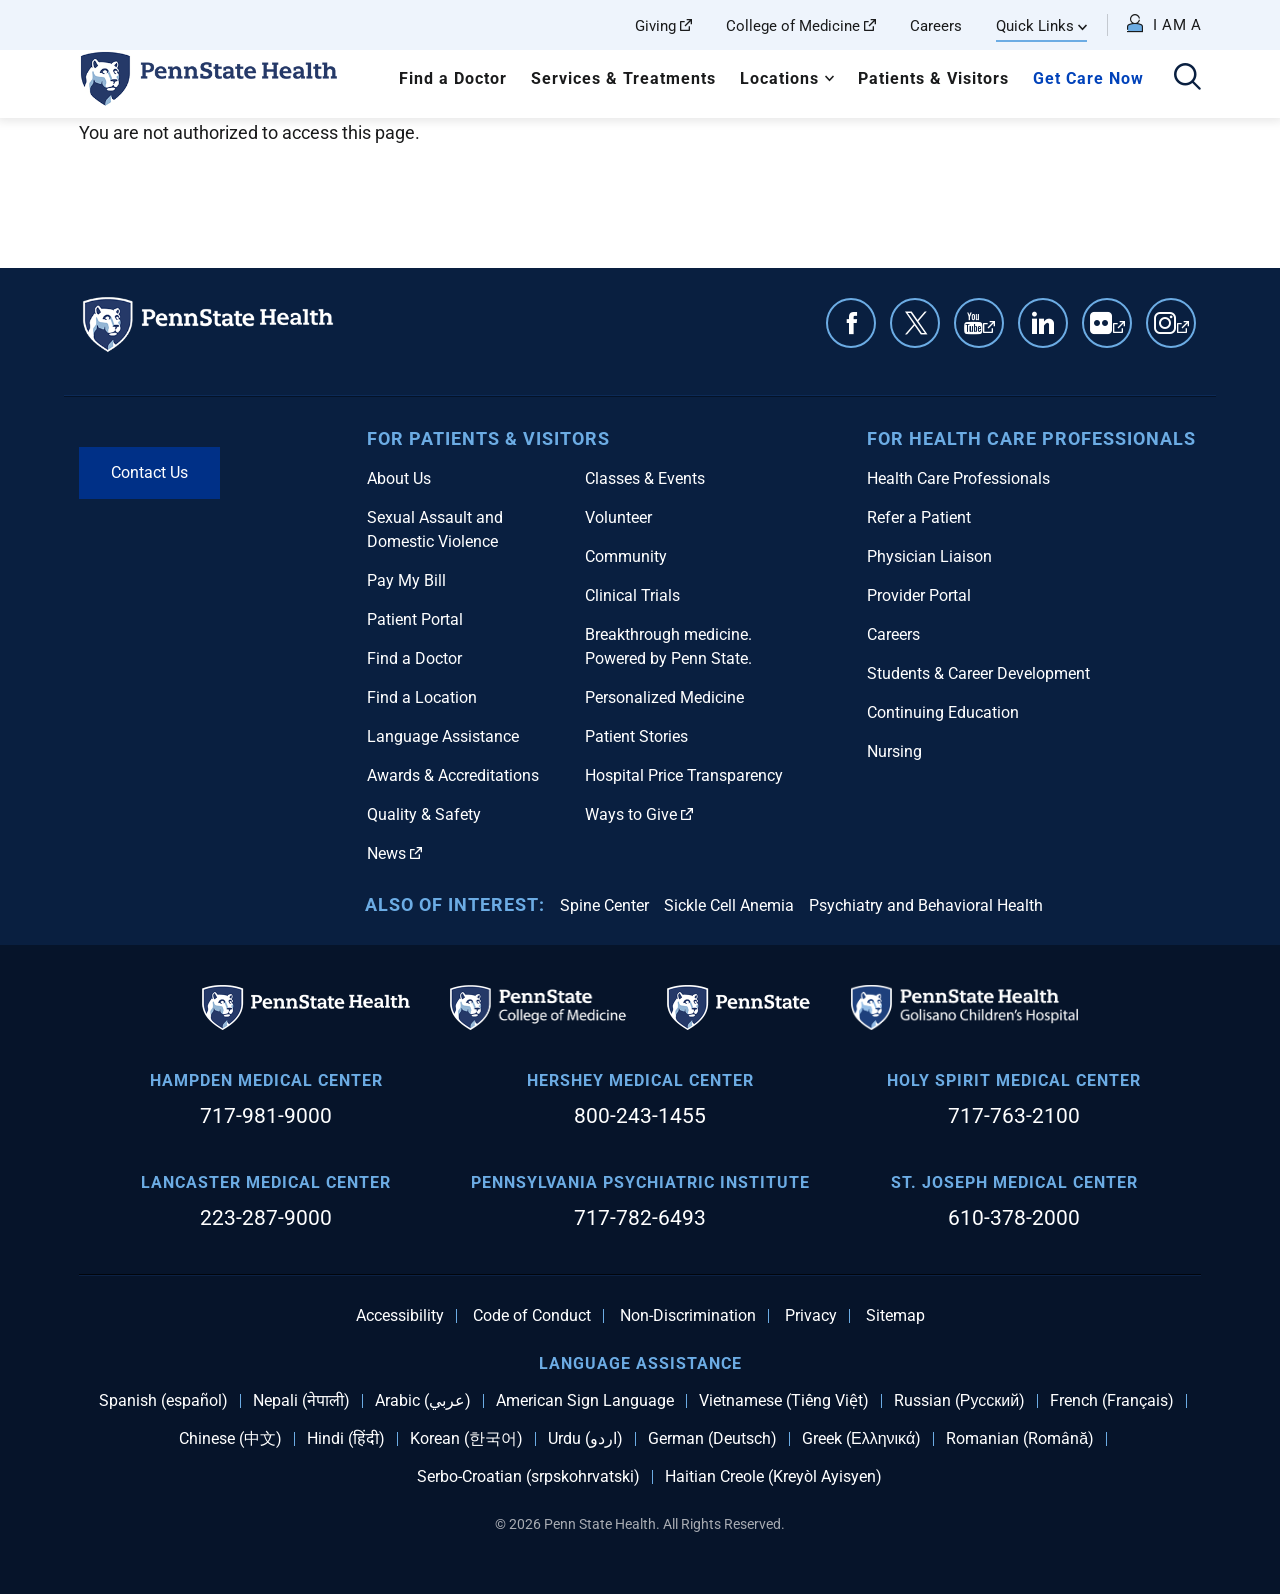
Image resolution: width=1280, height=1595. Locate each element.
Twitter (915, 323)
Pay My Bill (406, 580)
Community (626, 556)
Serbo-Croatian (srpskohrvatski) (528, 1477)
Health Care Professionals (958, 478)
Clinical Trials (632, 595)
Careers (936, 26)
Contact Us (149, 472)
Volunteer (618, 517)
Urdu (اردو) (585, 1439)
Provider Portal (919, 595)
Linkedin (1043, 323)
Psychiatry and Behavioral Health (926, 905)
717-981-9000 (266, 1116)
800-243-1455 (640, 1116)
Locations (779, 78)
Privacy (811, 1316)
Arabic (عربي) (423, 1401)
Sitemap (895, 1316)
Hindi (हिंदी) (346, 1439)
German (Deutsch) (712, 1439)
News (394, 853)
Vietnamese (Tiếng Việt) (784, 1401)
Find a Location (422, 697)
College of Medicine (801, 26)
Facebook (851, 323)
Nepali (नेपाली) (301, 1401)
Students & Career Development (978, 673)
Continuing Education (943, 712)
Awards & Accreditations (453, 775)
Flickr (1119, 333)
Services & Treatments (623, 78)
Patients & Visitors (933, 78)
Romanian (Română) (1020, 1439)
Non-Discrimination (688, 1316)
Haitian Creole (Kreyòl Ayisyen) (773, 1477)
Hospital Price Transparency (684, 775)
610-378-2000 (1014, 1218)
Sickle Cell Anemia (729, 905)
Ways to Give (639, 814)
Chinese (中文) (230, 1439)
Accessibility (400, 1316)
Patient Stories (636, 736)
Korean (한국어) (466, 1439)
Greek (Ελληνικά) (861, 1439)
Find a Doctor (453, 78)
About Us (399, 478)
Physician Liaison (929, 556)
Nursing (894, 751)
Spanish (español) (163, 1401)
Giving (663, 26)
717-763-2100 (1014, 1116)
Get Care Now (1088, 78)
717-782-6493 (640, 1218)
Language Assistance (443, 736)
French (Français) (1112, 1401)
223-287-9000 (266, 1218)
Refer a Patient (919, 517)
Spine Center (604, 905)
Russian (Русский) (959, 1401)
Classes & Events (645, 478)
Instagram (1183, 333)
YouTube (989, 333)
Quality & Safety (424, 814)
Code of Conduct (532, 1316)
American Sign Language (585, 1401)
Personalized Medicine (664, 697)
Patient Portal (415, 619)
